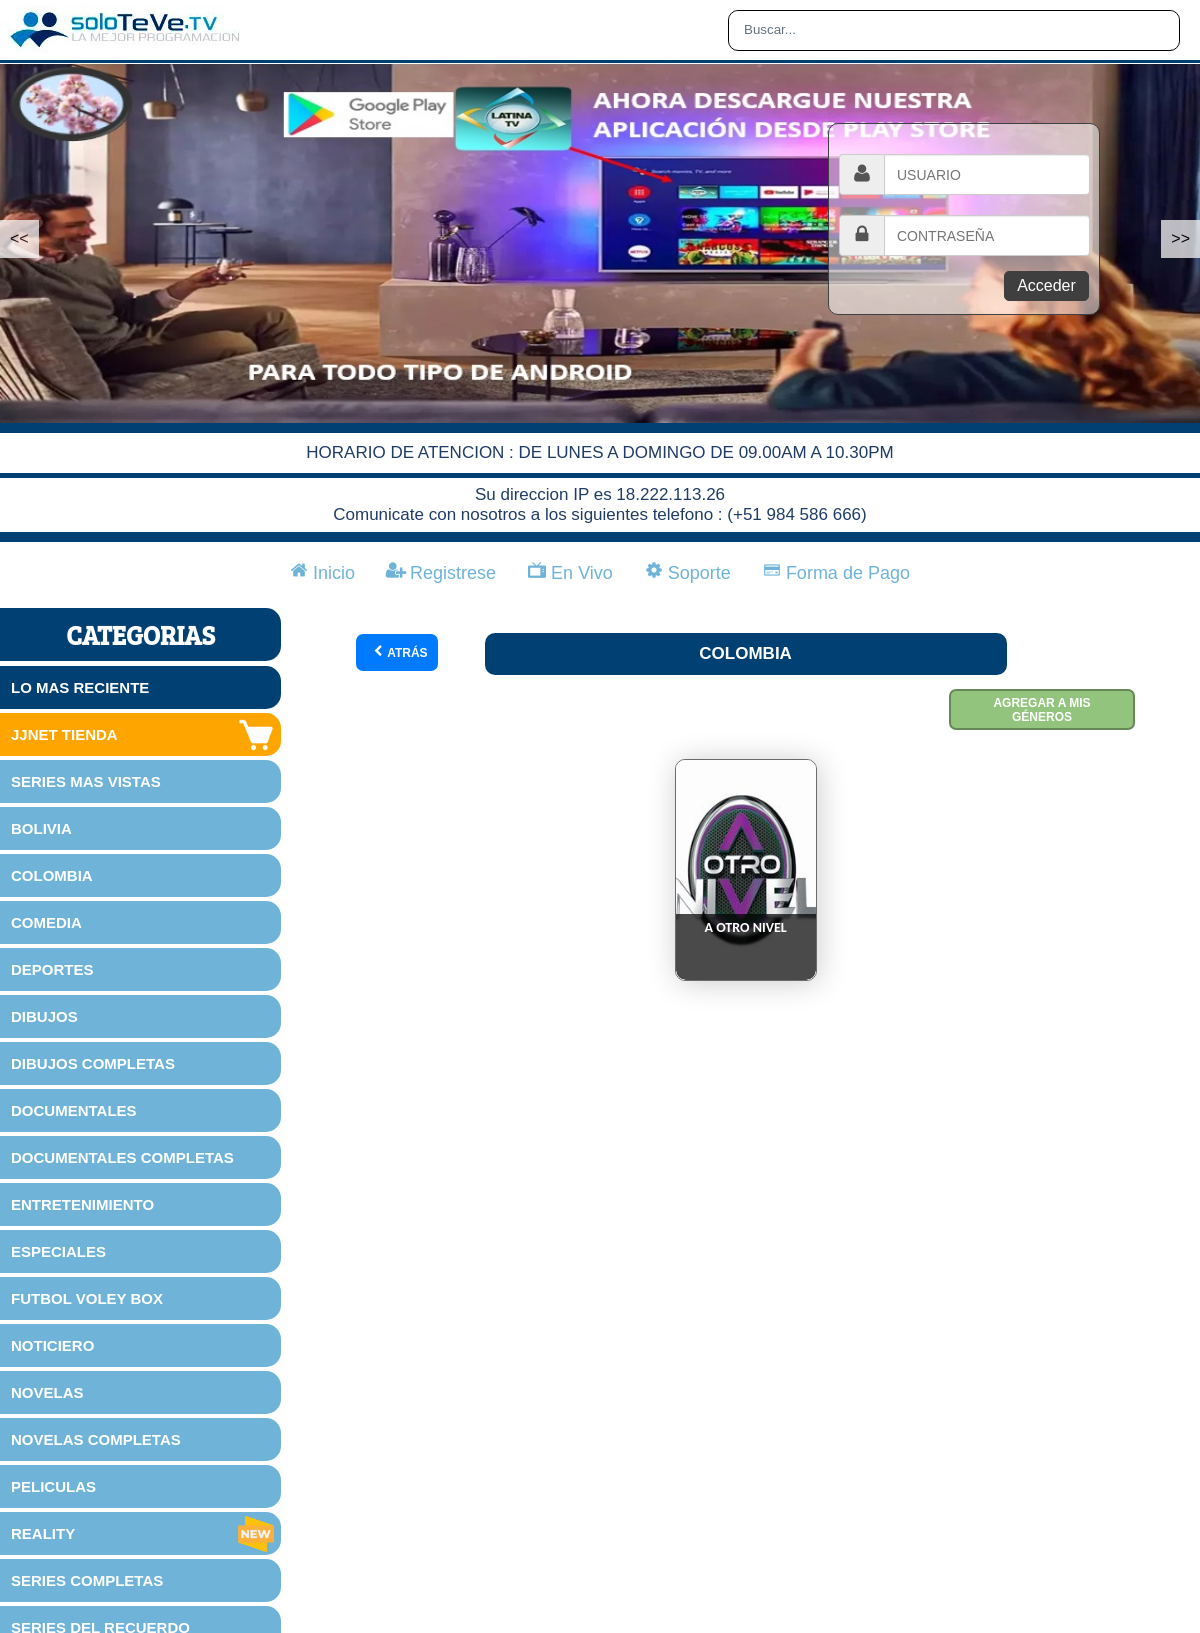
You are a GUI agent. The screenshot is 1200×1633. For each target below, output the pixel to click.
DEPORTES (52, 969)
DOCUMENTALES (74, 1110)
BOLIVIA (41, 828)
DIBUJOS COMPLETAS (93, 1063)
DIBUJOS (44, 1016)
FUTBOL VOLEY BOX (87, 1298)
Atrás (399, 652)
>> (1180, 238)
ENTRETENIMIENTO (82, 1204)
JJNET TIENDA (143, 735)
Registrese (441, 573)
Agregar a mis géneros (1041, 710)
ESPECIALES (58, 1251)
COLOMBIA (52, 875)
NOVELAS (47, 1392)
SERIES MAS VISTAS (86, 781)
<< (19, 238)
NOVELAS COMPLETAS (96, 1439)
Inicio (322, 573)
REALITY (143, 1534)
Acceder (1046, 285)
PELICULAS (53, 1486)
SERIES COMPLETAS (87, 1580)
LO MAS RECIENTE (80, 687)
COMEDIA (46, 922)
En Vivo (570, 573)
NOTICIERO (52, 1345)
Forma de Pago (836, 573)
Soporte (688, 573)
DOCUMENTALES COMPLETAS (122, 1157)
